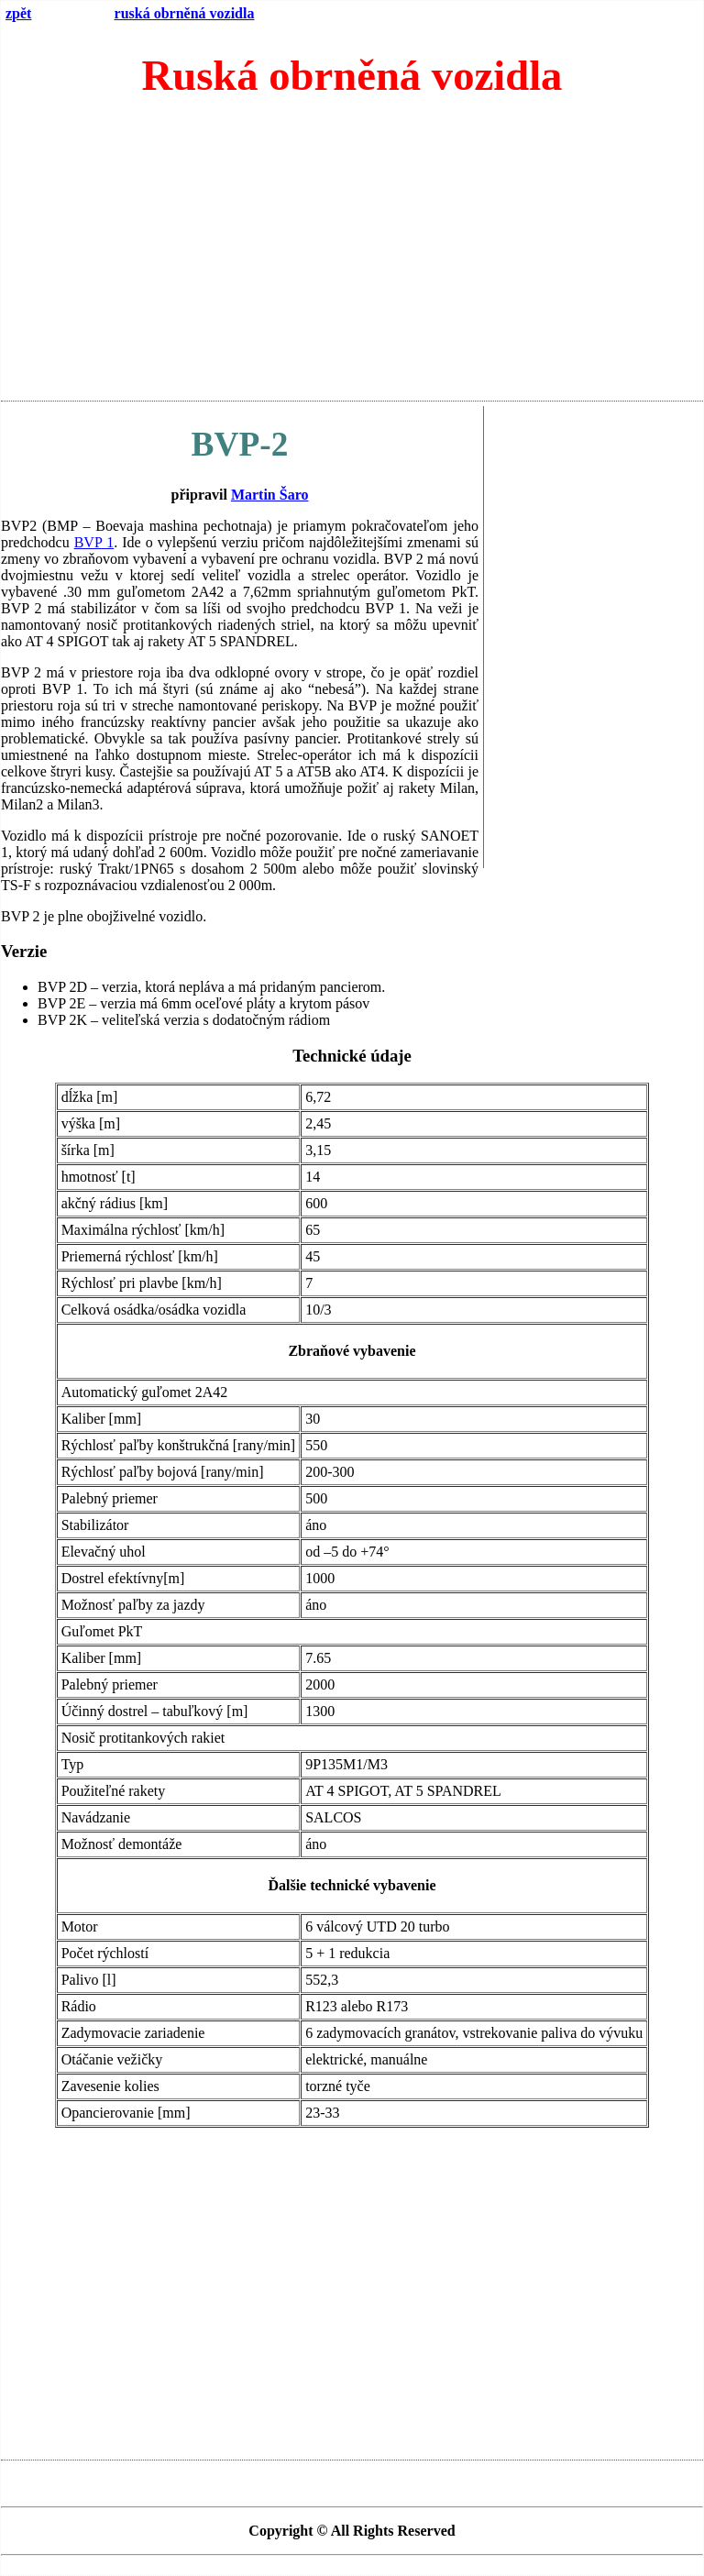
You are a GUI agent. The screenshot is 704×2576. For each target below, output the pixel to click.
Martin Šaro (270, 494)
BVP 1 (94, 542)
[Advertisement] (352, 257)
